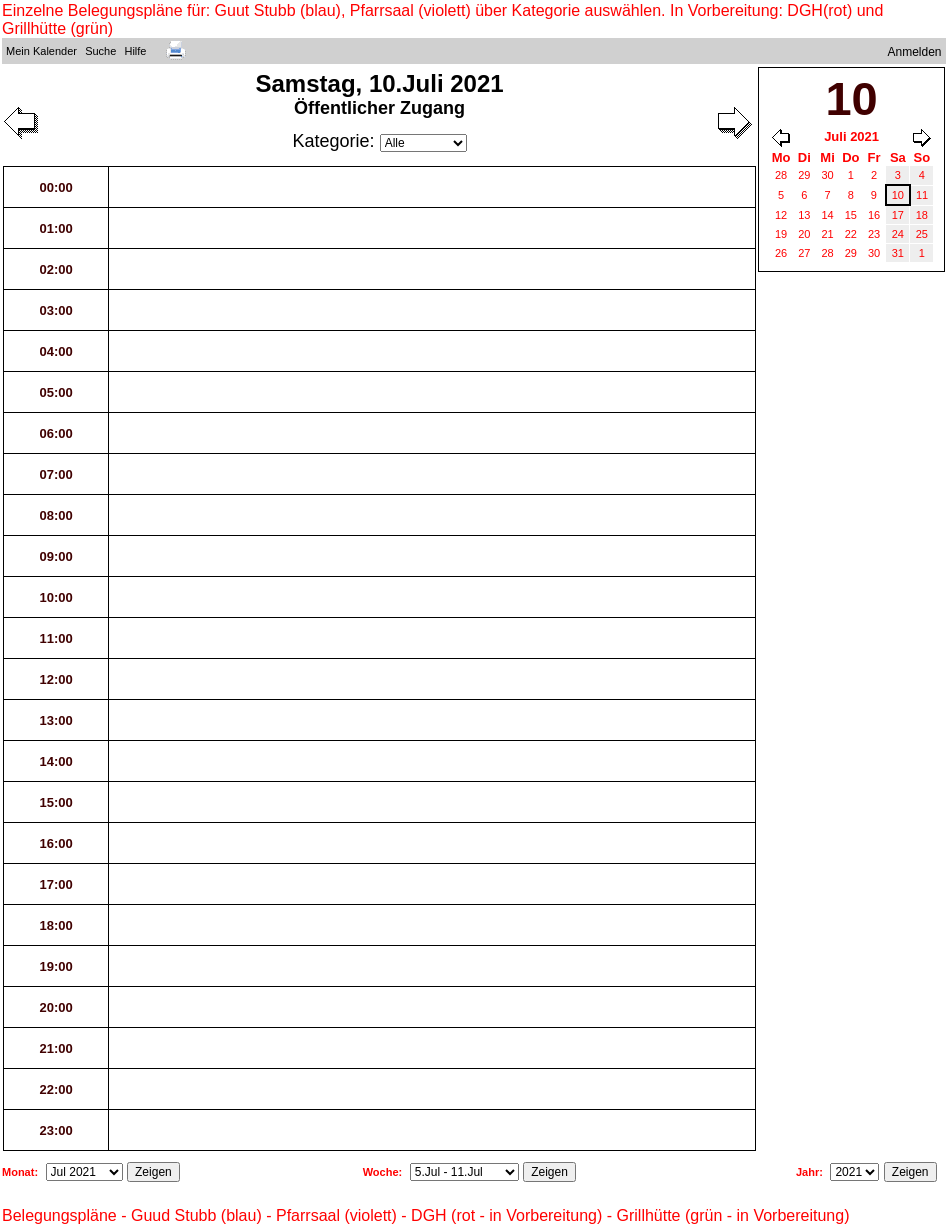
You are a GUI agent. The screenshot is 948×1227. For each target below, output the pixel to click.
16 (874, 215)
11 (922, 195)
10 (898, 195)
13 (804, 215)
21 (827, 234)
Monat (18, 1172)
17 (898, 215)
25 (922, 234)
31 (898, 253)
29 (804, 175)
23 (874, 234)
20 (804, 234)
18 (922, 215)
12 (781, 215)
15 (851, 215)
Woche (381, 1172)
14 (827, 215)
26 (781, 253)
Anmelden (915, 52)
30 (827, 175)
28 (781, 175)
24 (898, 234)
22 (851, 234)
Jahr (807, 1172)
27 (804, 253)
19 (781, 234)
